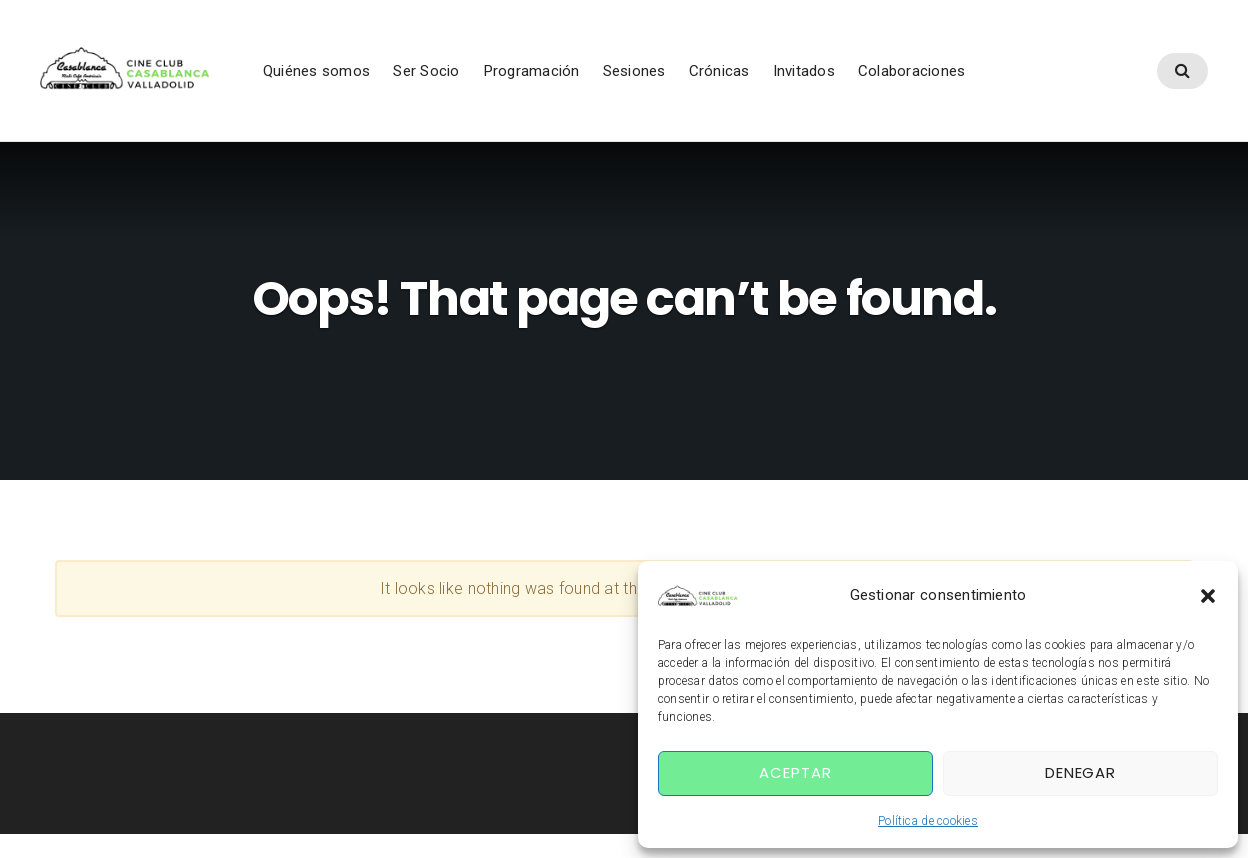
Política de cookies (928, 821)
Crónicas (749, 79)
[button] (1208, 596)
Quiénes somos (346, 79)
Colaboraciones (941, 79)
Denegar (1080, 772)
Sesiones (664, 79)
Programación (561, 79)
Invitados (834, 79)
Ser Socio (457, 79)
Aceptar (795, 772)
